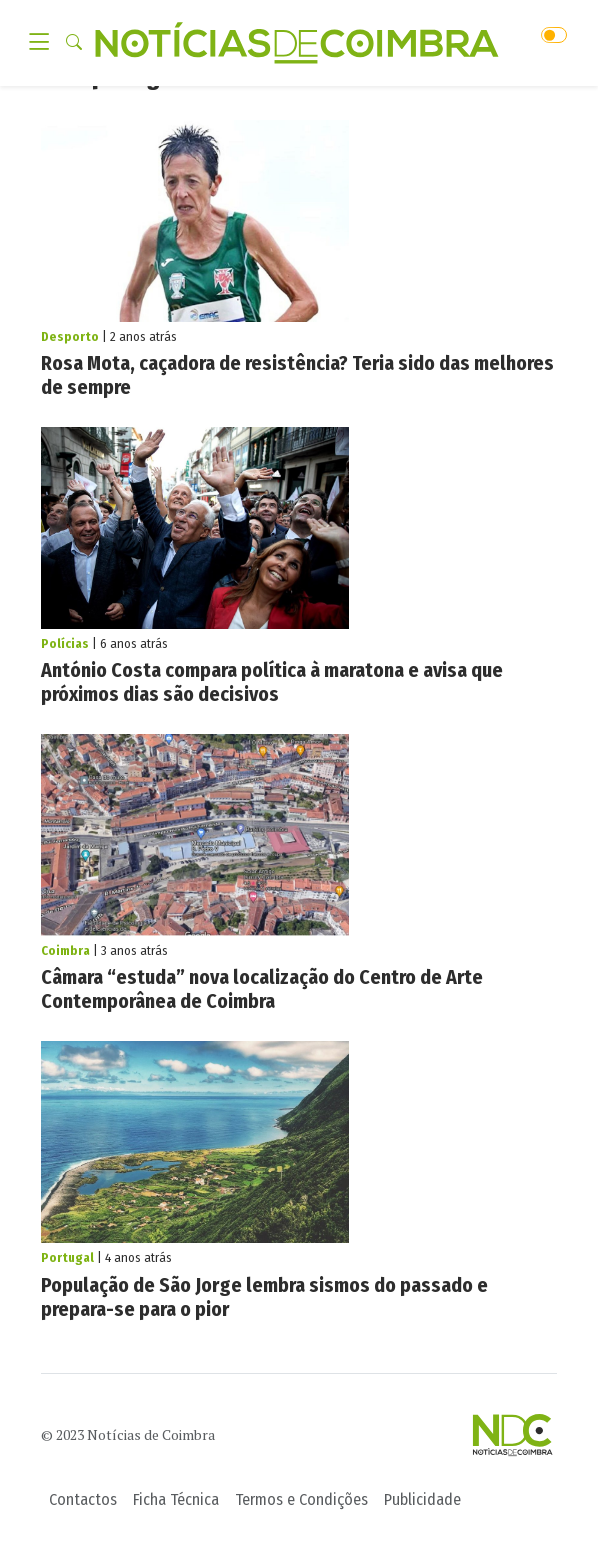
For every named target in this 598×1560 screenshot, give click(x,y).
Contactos (83, 1499)
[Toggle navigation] (45, 43)
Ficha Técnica (176, 1499)
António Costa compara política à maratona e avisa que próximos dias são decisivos (272, 682)
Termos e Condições (301, 1499)
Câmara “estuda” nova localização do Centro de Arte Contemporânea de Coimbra (262, 989)
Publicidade (422, 1499)
